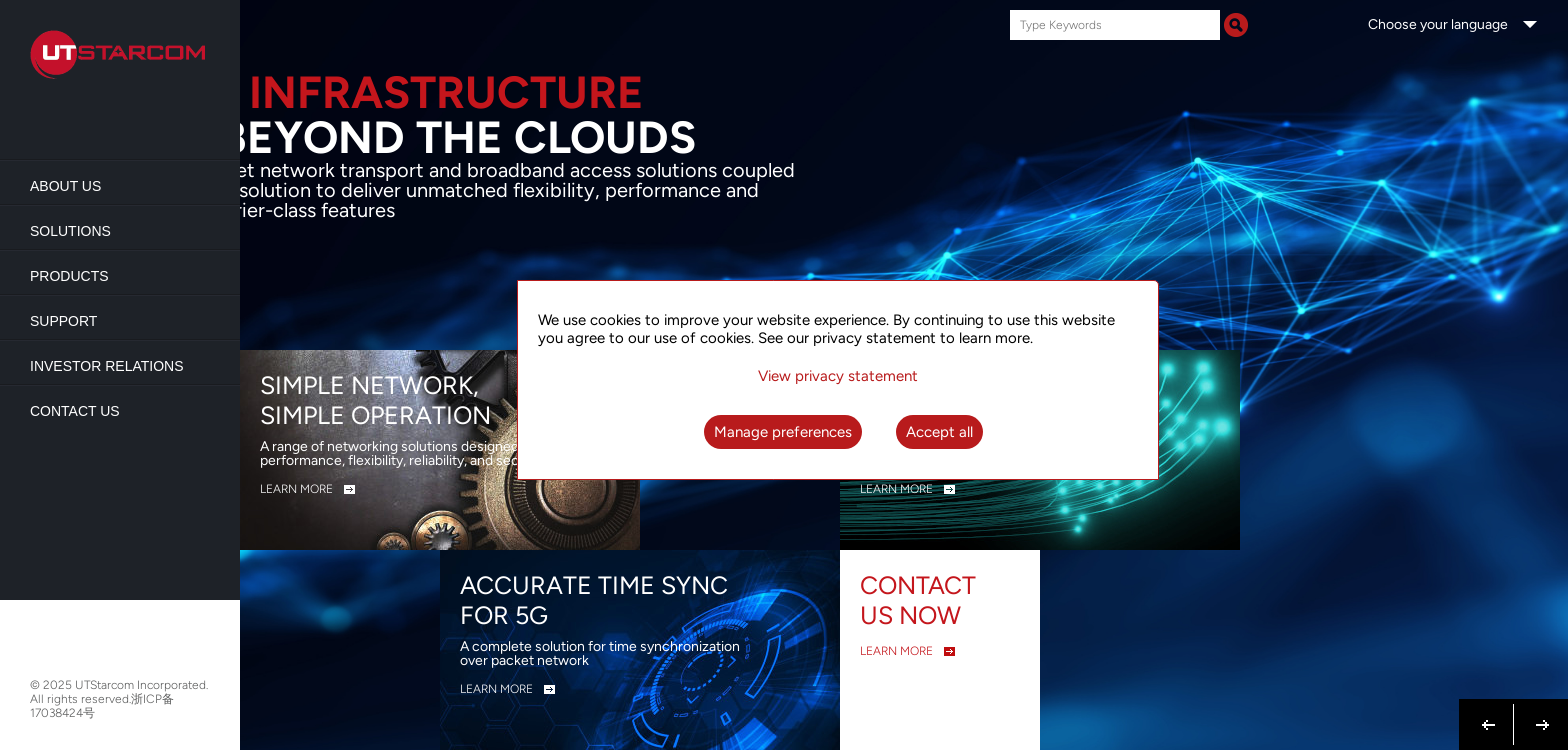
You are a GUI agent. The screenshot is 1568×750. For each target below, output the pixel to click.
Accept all (939, 432)
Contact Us (75, 411)
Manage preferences (783, 432)
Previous (1489, 713)
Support (63, 321)
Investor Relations (107, 366)
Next (1538, 713)
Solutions (70, 231)
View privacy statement (838, 376)
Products (69, 276)
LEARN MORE (296, 489)
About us (65, 186)
